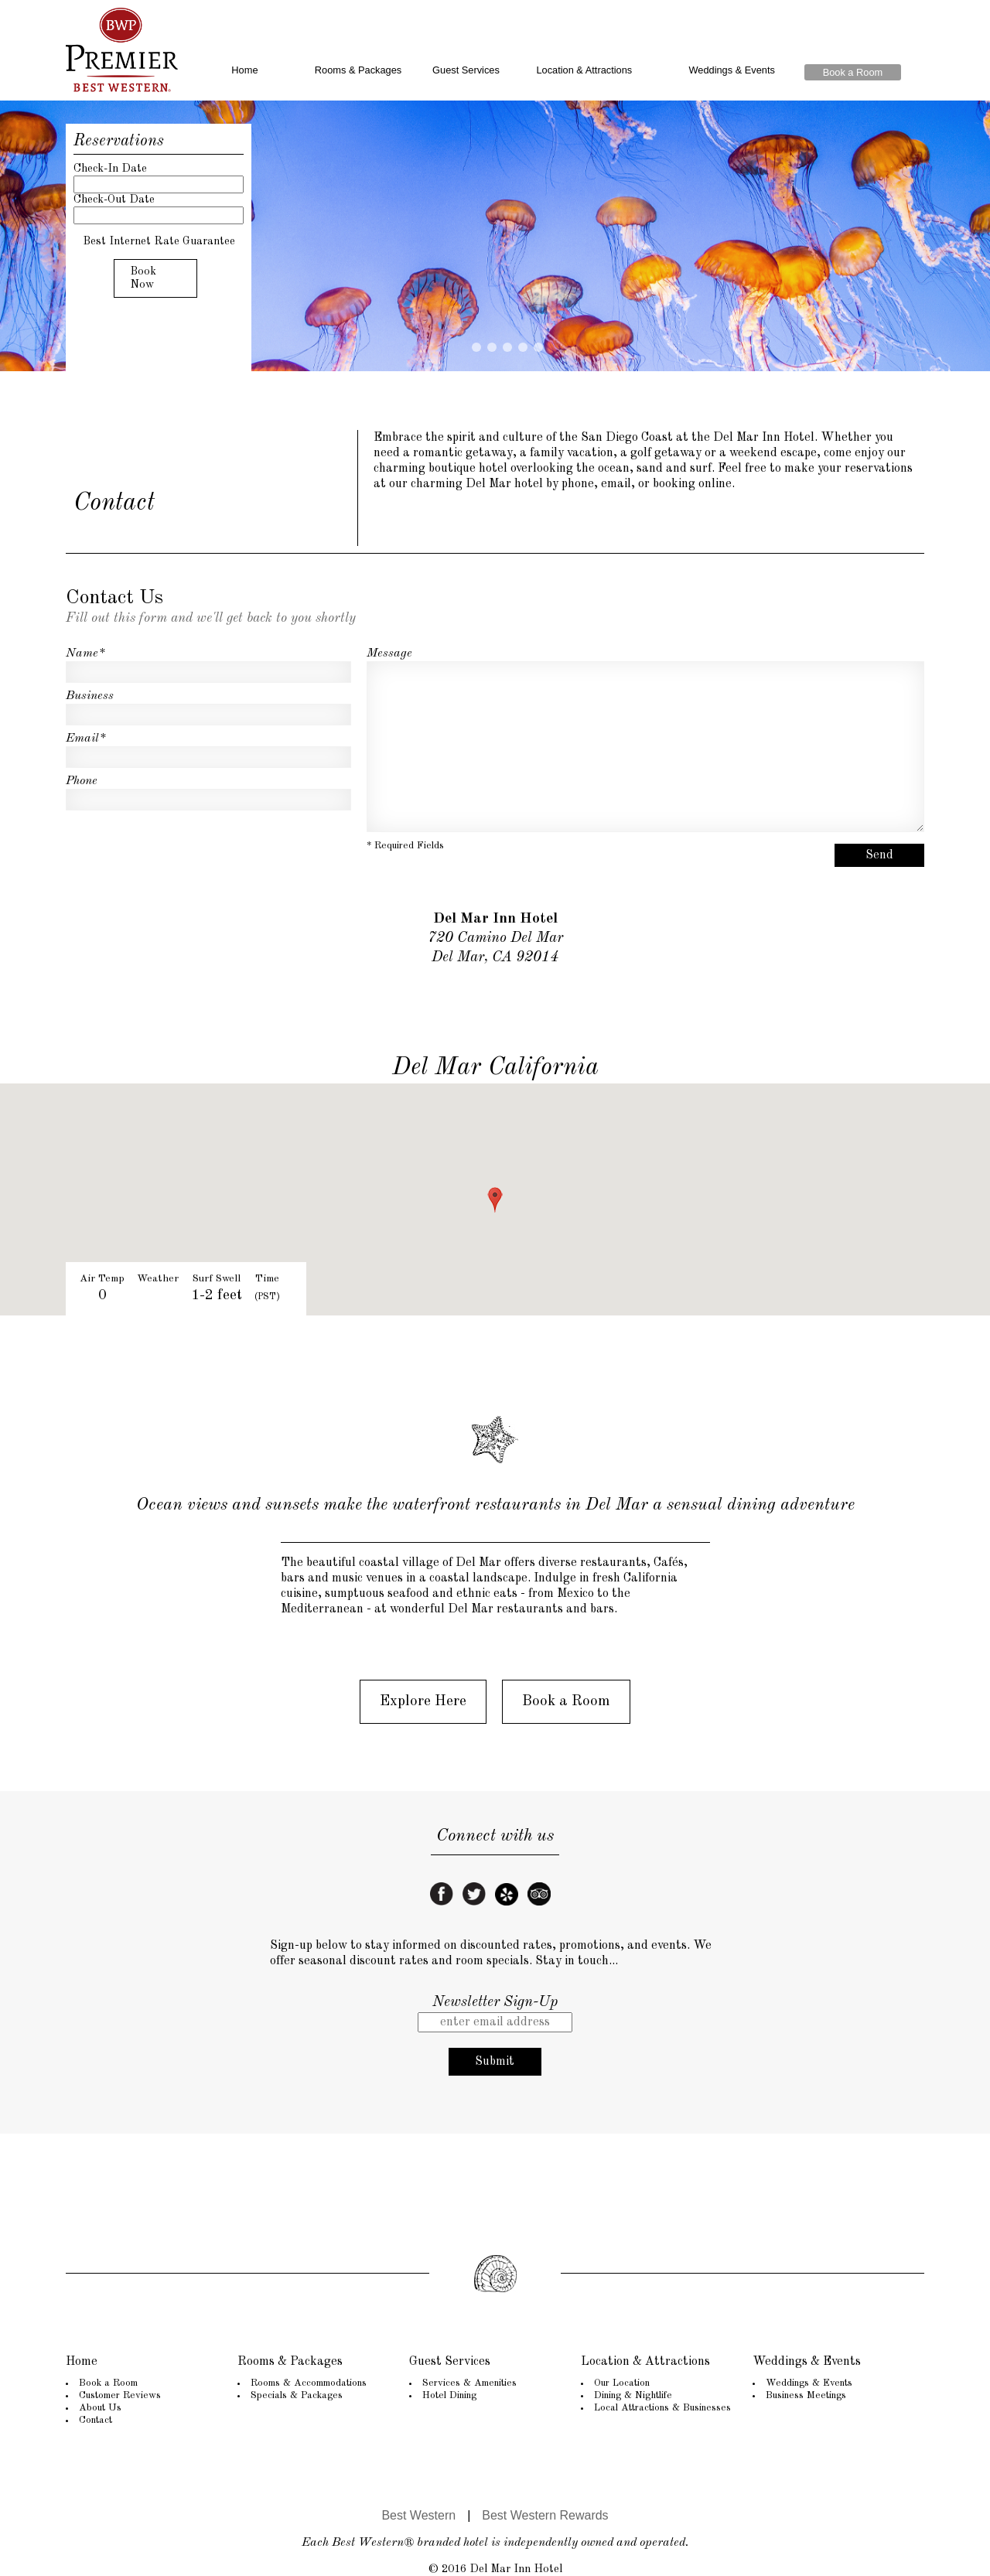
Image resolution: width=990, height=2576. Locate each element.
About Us (100, 2408)
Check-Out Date (114, 199)
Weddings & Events (731, 70)
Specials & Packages (297, 2395)
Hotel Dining (449, 2395)
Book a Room (853, 72)
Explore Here (423, 1701)
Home (244, 70)
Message (389, 653)
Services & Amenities (469, 2383)
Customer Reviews (120, 2395)
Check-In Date (110, 168)
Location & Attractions (584, 70)
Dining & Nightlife (633, 2395)
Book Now (143, 278)
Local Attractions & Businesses (662, 2408)
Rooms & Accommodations (309, 2383)
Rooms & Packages (358, 70)
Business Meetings (806, 2395)
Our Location (622, 2383)
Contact (95, 2420)
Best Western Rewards (545, 2515)
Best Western (418, 2515)
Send (879, 855)
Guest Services (466, 70)
